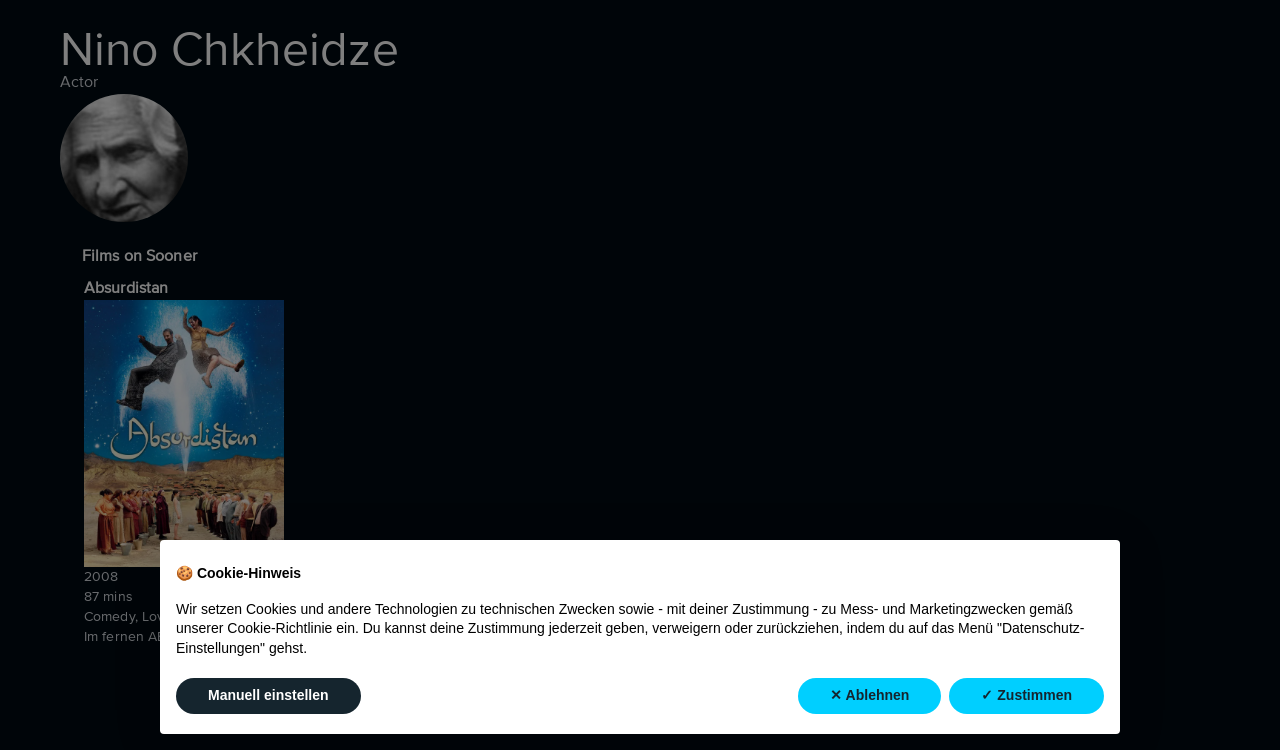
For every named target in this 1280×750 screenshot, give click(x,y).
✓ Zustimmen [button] (1026, 696)
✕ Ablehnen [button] (869, 696)
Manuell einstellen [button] (268, 696)
